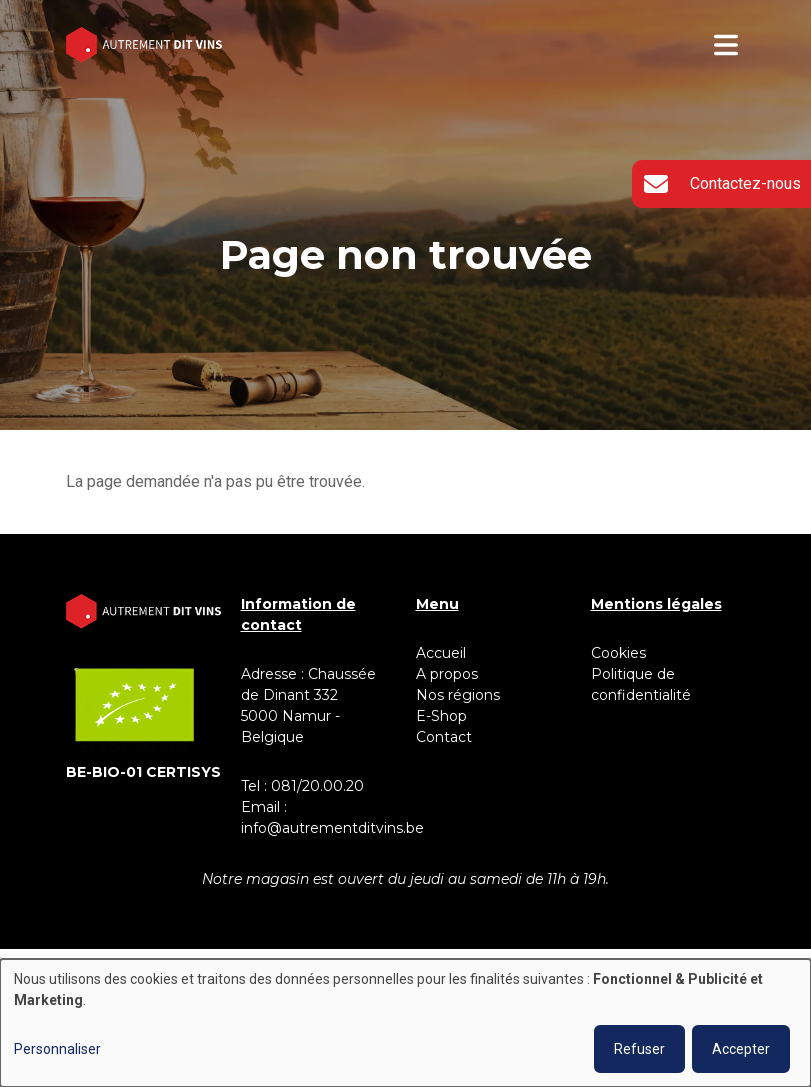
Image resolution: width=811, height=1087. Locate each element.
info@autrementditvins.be (332, 828)
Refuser (639, 1049)
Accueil (441, 653)
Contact (444, 737)
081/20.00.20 (317, 786)
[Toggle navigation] (726, 45)
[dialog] (405, 1023)
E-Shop (443, 716)
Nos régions (458, 695)
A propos (447, 674)
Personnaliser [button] (57, 1049)
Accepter (741, 1049)
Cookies (618, 653)
